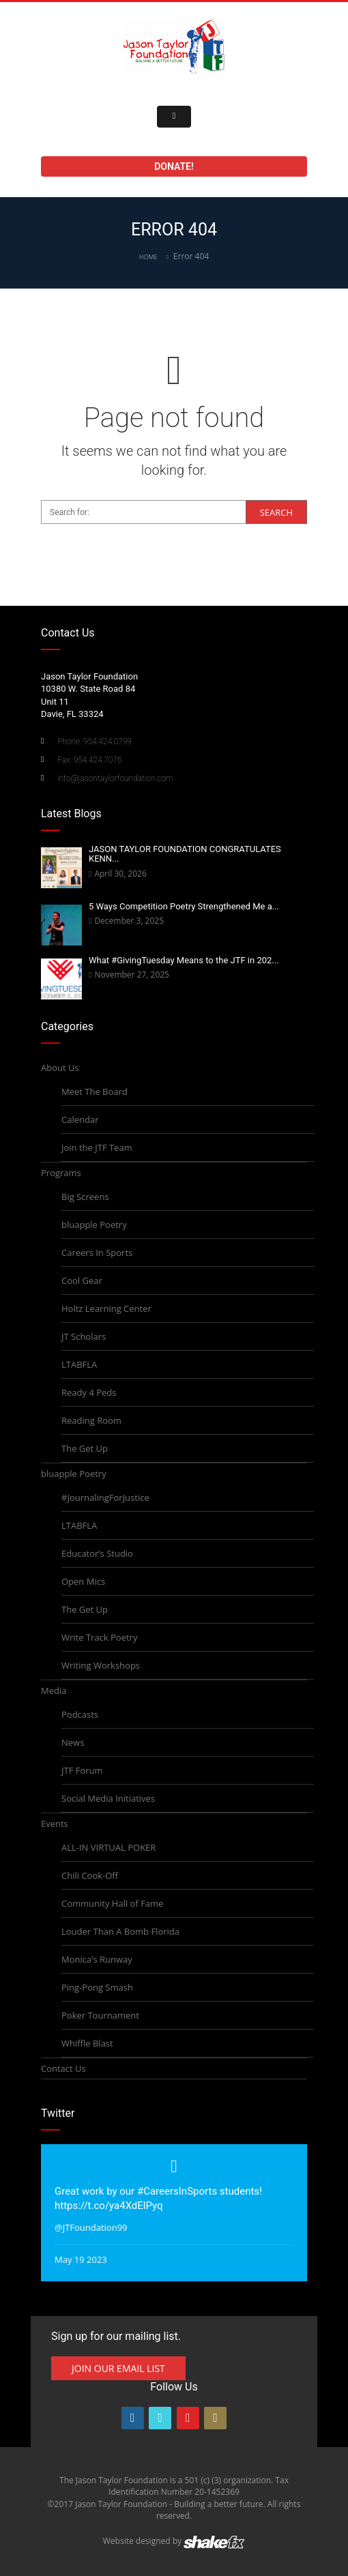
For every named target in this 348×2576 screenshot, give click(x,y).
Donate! (174, 166)
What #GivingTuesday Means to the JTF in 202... (184, 960)
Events (54, 1823)
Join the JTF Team (96, 1147)
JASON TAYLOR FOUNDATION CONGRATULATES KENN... (185, 854)
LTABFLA (79, 1364)
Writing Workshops (100, 1665)
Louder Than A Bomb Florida (120, 1931)
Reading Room (91, 1420)
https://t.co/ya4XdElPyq (109, 2205)
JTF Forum (82, 1770)
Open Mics (83, 1581)
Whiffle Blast (87, 2043)
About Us (60, 1068)
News (72, 1742)
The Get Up (84, 1448)
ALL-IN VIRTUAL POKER (108, 1847)
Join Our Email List (118, 2368)
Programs (61, 1173)
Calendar (79, 1119)
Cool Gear (81, 1280)
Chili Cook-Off (89, 1875)
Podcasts (79, 1714)
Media (53, 1690)
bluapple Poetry (94, 1224)
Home (148, 256)
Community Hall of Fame (112, 1903)
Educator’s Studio (97, 1553)
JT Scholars (83, 1336)
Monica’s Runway (96, 1959)
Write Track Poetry (99, 1637)
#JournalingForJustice (105, 1497)
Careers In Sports (96, 1252)
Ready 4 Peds (88, 1392)
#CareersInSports (177, 2191)
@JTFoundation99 (91, 2227)
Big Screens (85, 1196)
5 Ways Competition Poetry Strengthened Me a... (184, 906)
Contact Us (63, 2068)
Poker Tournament (100, 2015)
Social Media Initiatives (108, 1798)
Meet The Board (94, 1091)
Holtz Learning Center (106, 1308)
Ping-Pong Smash (97, 1987)
